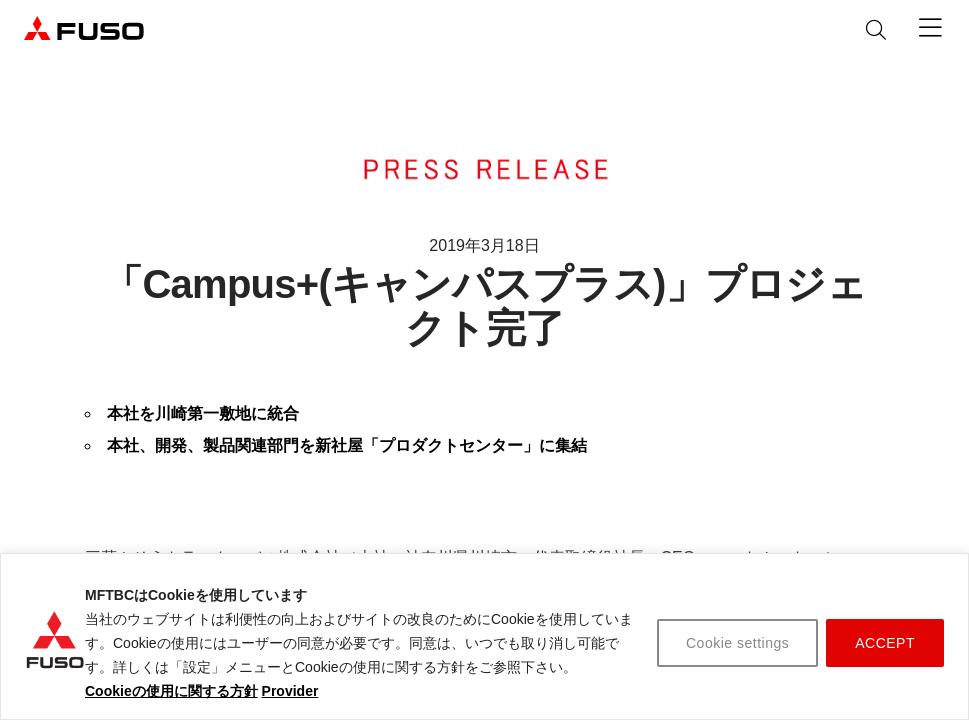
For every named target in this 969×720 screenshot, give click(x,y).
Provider (290, 691)
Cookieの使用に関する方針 (171, 691)
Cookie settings (737, 643)
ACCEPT (885, 643)
